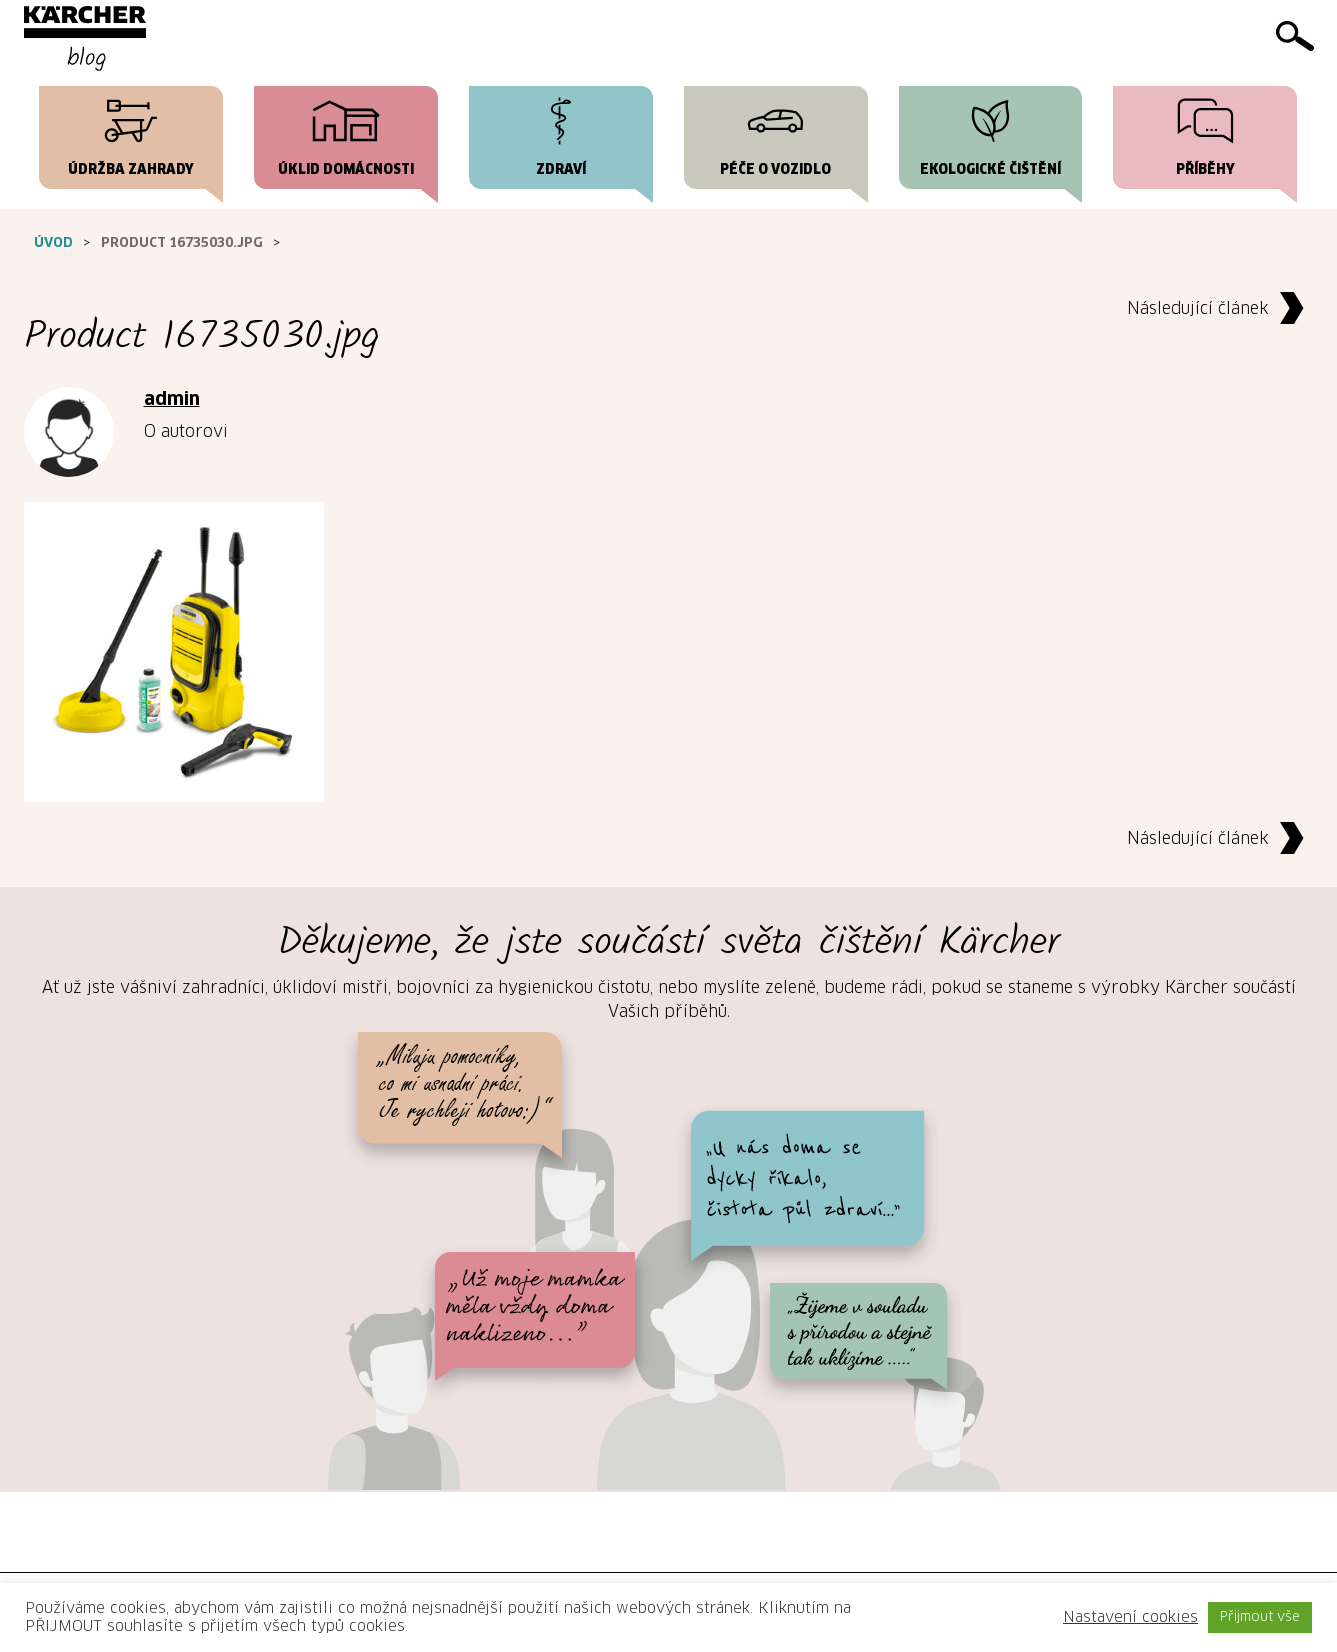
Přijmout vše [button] (1260, 1617)
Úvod (53, 243)
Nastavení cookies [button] (1130, 1617)
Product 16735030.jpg (182, 243)
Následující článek (1220, 309)
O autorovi (186, 432)
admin (172, 400)
